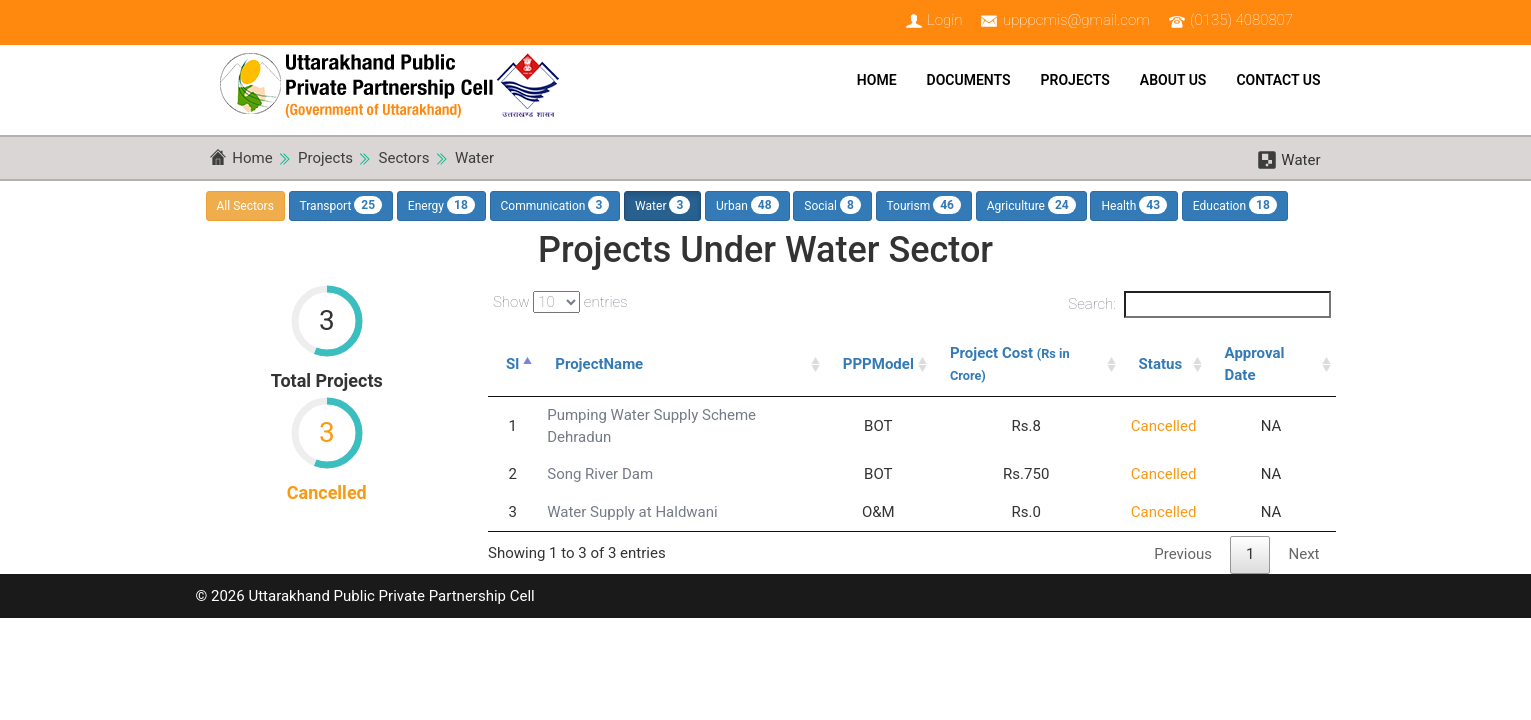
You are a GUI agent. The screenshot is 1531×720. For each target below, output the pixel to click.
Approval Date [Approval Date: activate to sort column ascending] (1255, 363)
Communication (555, 205)
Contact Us (1278, 80)
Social (832, 205)
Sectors (404, 158)
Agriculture (1031, 205)
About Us (1173, 80)
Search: (1199, 304)
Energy (441, 205)
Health (1134, 205)
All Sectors (245, 206)
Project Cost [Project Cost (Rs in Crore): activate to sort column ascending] (1010, 363)
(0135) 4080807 (1241, 20)
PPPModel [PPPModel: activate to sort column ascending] (878, 364)
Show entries (560, 302)
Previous (1183, 554)
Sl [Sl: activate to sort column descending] (512, 364)
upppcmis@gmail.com (1076, 20)
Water (474, 158)
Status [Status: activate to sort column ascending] (1161, 364)
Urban (747, 205)
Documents (969, 80)
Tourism (924, 205)
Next (1303, 554)
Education (1235, 205)
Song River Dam (600, 474)
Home (877, 80)
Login (945, 20)
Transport (341, 205)
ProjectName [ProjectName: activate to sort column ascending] (599, 364)
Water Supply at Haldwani (632, 512)
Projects (1075, 80)
